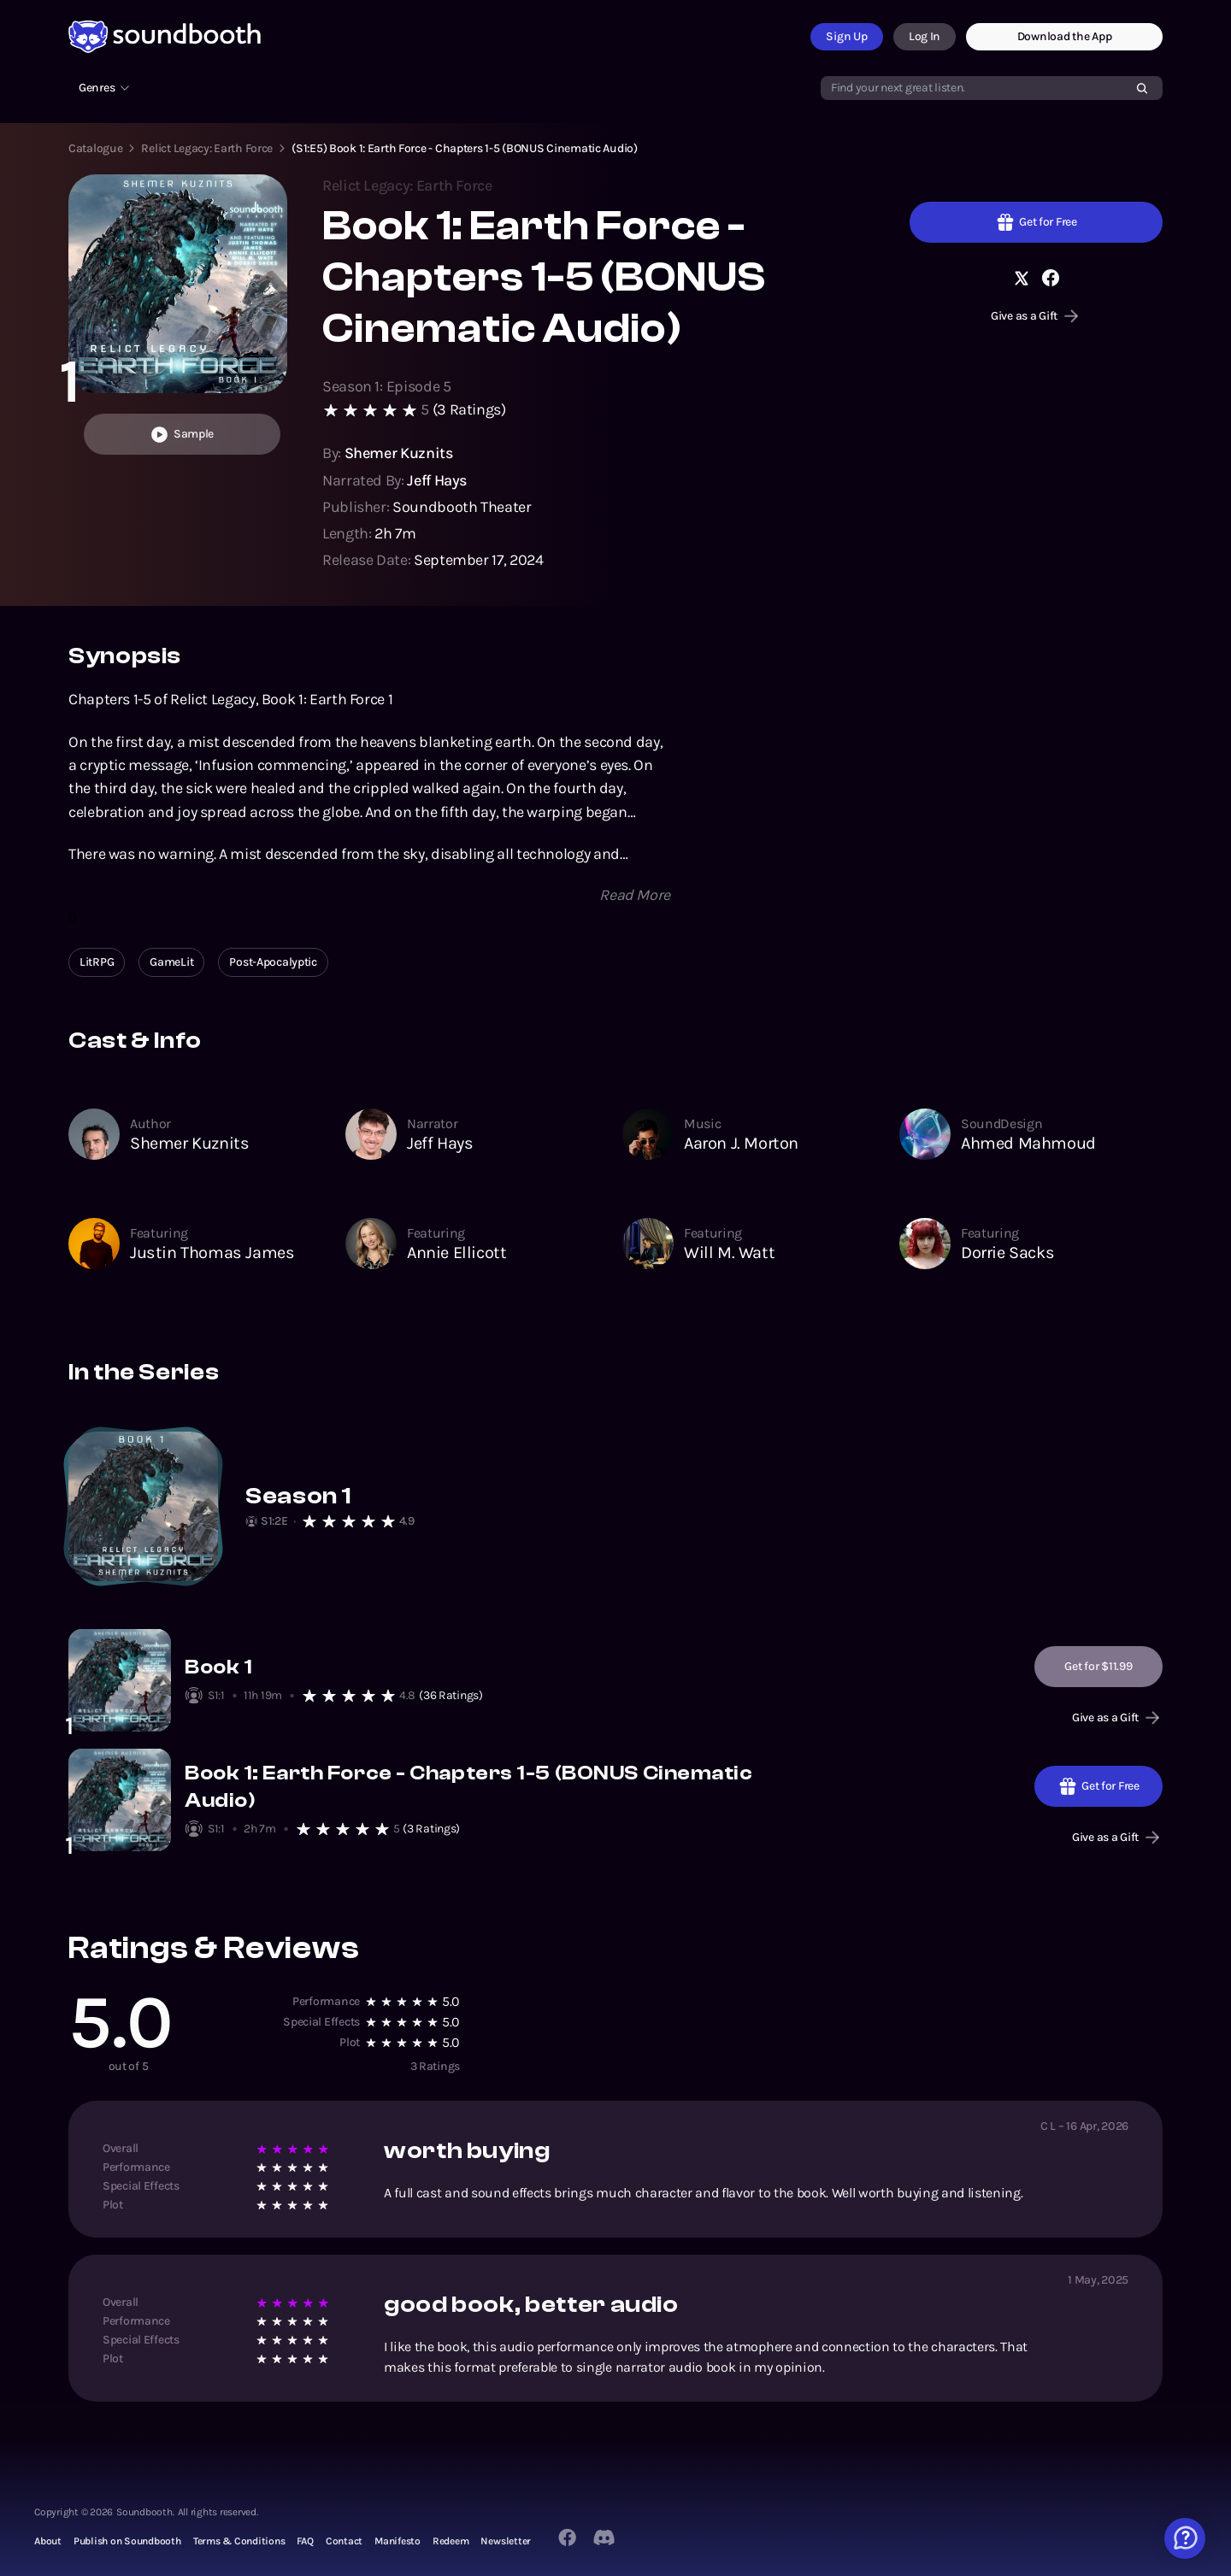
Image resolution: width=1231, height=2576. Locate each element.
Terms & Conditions (239, 2541)
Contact (344, 2541)
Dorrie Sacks (1007, 1252)
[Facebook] (567, 2537)
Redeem (451, 2541)
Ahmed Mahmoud (1028, 1143)
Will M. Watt (729, 1252)
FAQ (305, 2541)
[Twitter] (604, 2537)
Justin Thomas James (212, 1252)
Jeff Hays (440, 1143)
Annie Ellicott (456, 1252)
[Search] (1142, 88)
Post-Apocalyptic (273, 962)
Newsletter (505, 2541)
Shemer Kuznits (189, 1143)
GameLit (171, 962)
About (48, 2541)
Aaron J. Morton (741, 1143)
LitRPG (97, 962)
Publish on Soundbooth (127, 2541)
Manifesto (397, 2541)
